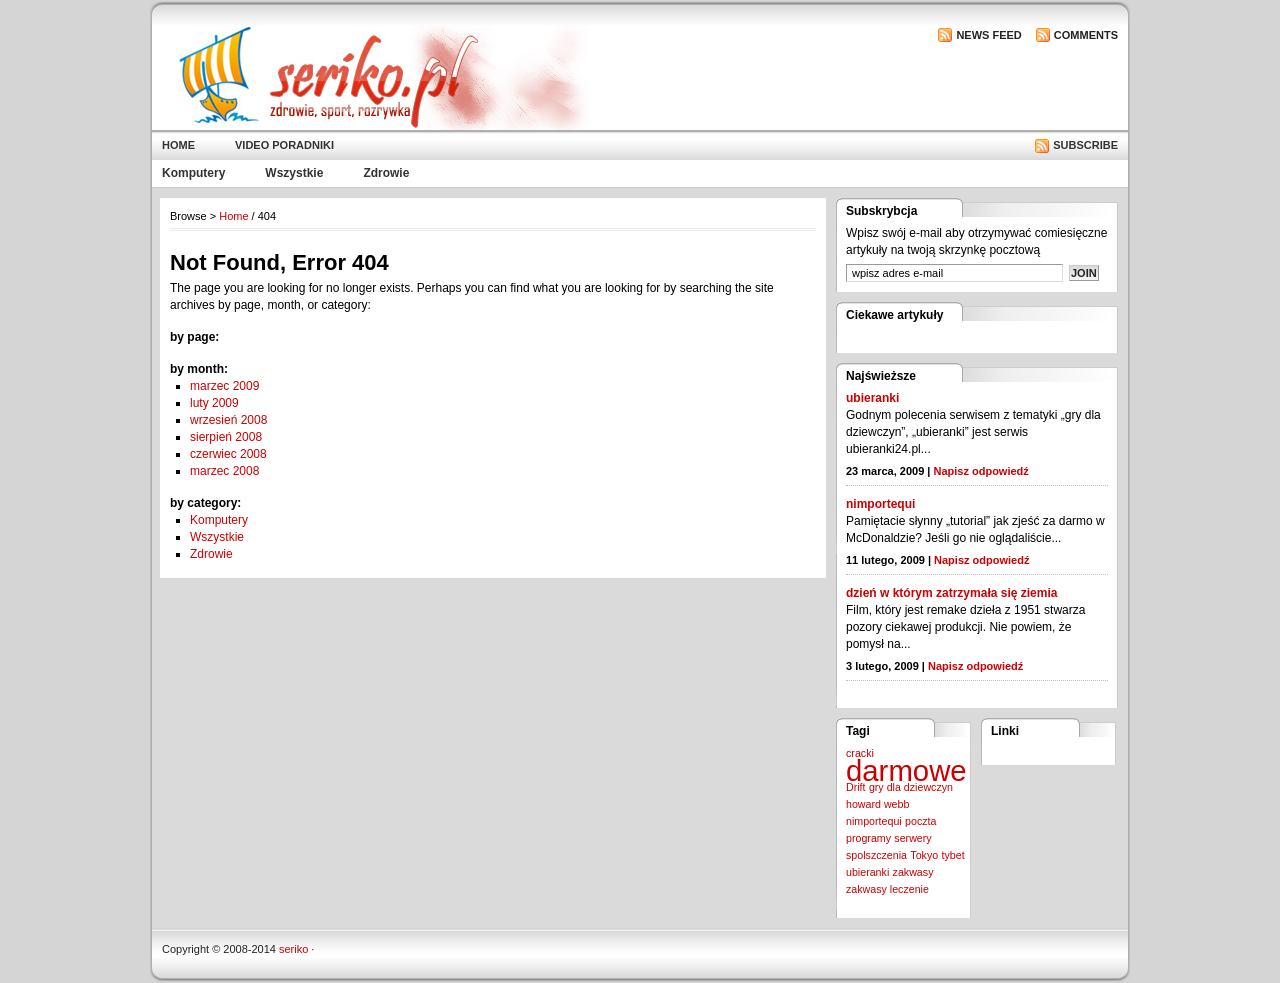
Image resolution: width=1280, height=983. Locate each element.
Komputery (193, 173)
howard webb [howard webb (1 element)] (877, 804)
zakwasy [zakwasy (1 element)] (913, 872)
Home (178, 145)
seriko (293, 949)
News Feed (988, 35)
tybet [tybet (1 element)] (953, 855)
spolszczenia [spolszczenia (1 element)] (876, 855)
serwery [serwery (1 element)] (912, 838)
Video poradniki (284, 145)
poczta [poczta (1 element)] (920, 821)
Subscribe (1085, 145)
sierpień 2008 (226, 437)
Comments (1086, 35)
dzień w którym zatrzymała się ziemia (951, 593)
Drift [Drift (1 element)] (856, 787)
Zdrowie (386, 173)
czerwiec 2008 (228, 454)
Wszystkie (294, 173)
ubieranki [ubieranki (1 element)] (867, 872)
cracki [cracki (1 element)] (860, 753)
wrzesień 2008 (228, 420)
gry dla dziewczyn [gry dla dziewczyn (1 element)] (911, 787)
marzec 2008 (224, 471)
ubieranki (872, 398)
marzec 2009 (224, 386)
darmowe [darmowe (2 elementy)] (906, 770)
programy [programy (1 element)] (868, 838)
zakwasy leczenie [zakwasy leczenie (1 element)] (887, 889)
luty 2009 (214, 403)
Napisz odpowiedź (980, 471)
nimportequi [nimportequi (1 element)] (874, 821)
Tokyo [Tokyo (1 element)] (924, 855)
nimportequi (880, 504)
